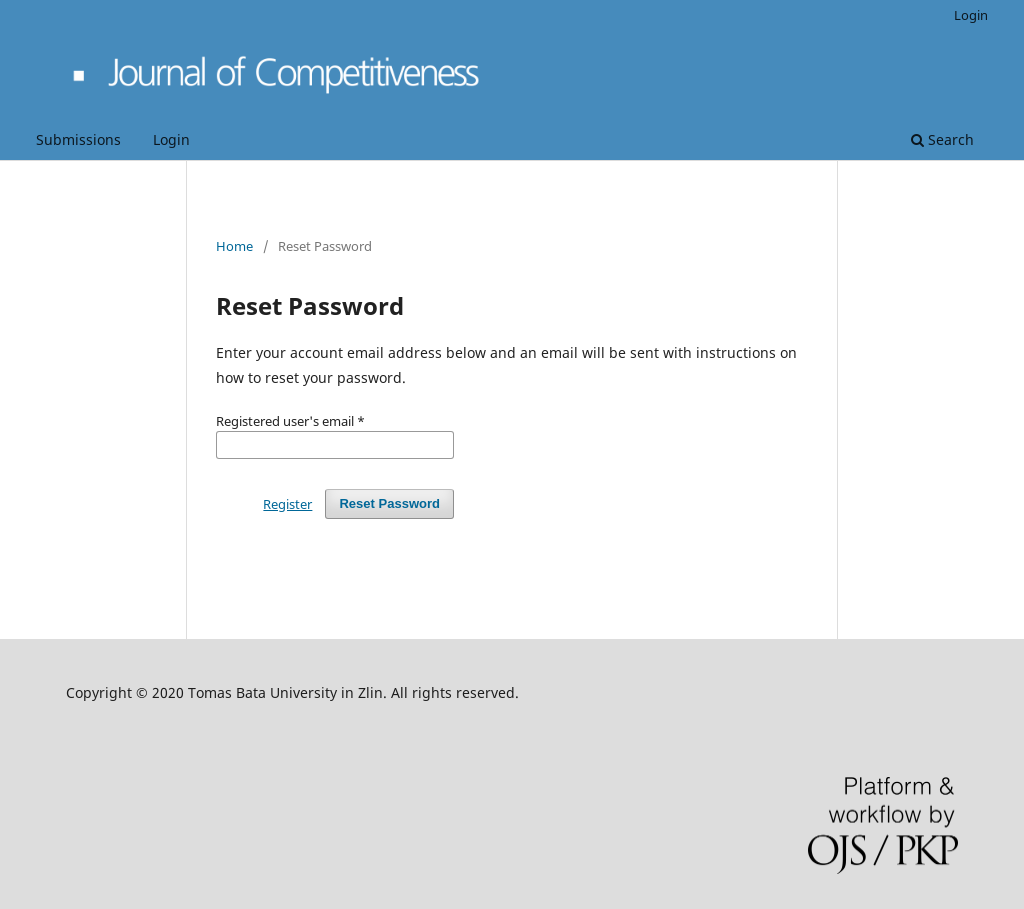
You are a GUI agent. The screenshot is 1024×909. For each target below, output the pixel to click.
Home (234, 246)
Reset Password (389, 503)
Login (171, 139)
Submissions (78, 139)
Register (287, 504)
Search (942, 139)
